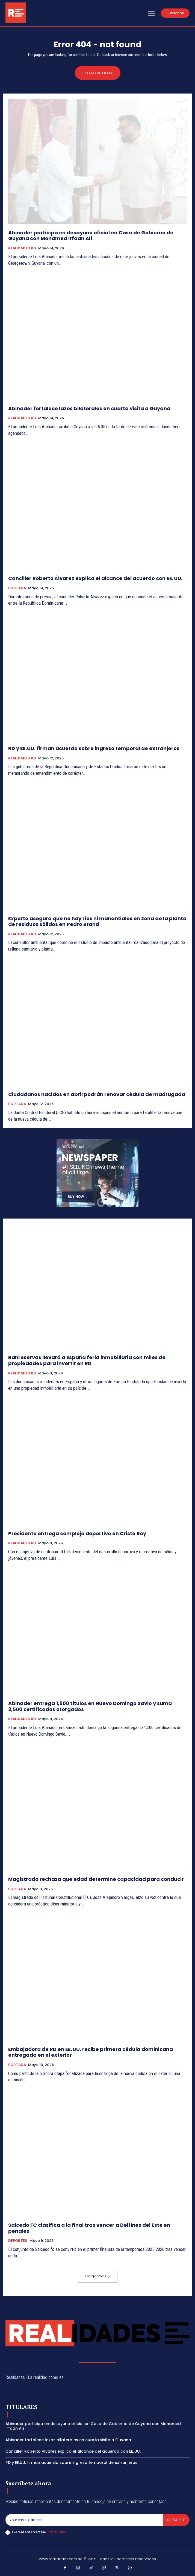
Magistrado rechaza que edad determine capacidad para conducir (96, 1879)
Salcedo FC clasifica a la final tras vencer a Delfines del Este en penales (89, 2228)
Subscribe (176, 2519)
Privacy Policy (56, 2532)
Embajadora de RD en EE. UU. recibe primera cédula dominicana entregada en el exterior (90, 2052)
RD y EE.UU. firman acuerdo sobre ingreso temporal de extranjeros (93, 748)
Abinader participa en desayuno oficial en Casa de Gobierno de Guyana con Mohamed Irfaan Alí (90, 235)
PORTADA (17, 588)
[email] (84, 2520)
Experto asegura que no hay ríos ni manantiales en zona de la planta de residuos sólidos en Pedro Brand (97, 921)
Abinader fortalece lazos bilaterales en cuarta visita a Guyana (89, 408)
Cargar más (97, 2276)
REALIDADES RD (22, 248)
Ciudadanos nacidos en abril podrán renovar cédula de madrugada (96, 1094)
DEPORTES (17, 2241)
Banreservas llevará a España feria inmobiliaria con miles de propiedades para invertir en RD (87, 1360)
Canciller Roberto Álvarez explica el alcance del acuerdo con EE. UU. (95, 578)
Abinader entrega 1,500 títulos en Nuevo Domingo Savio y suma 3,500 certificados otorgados (90, 1706)
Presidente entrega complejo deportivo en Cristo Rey (77, 1533)
